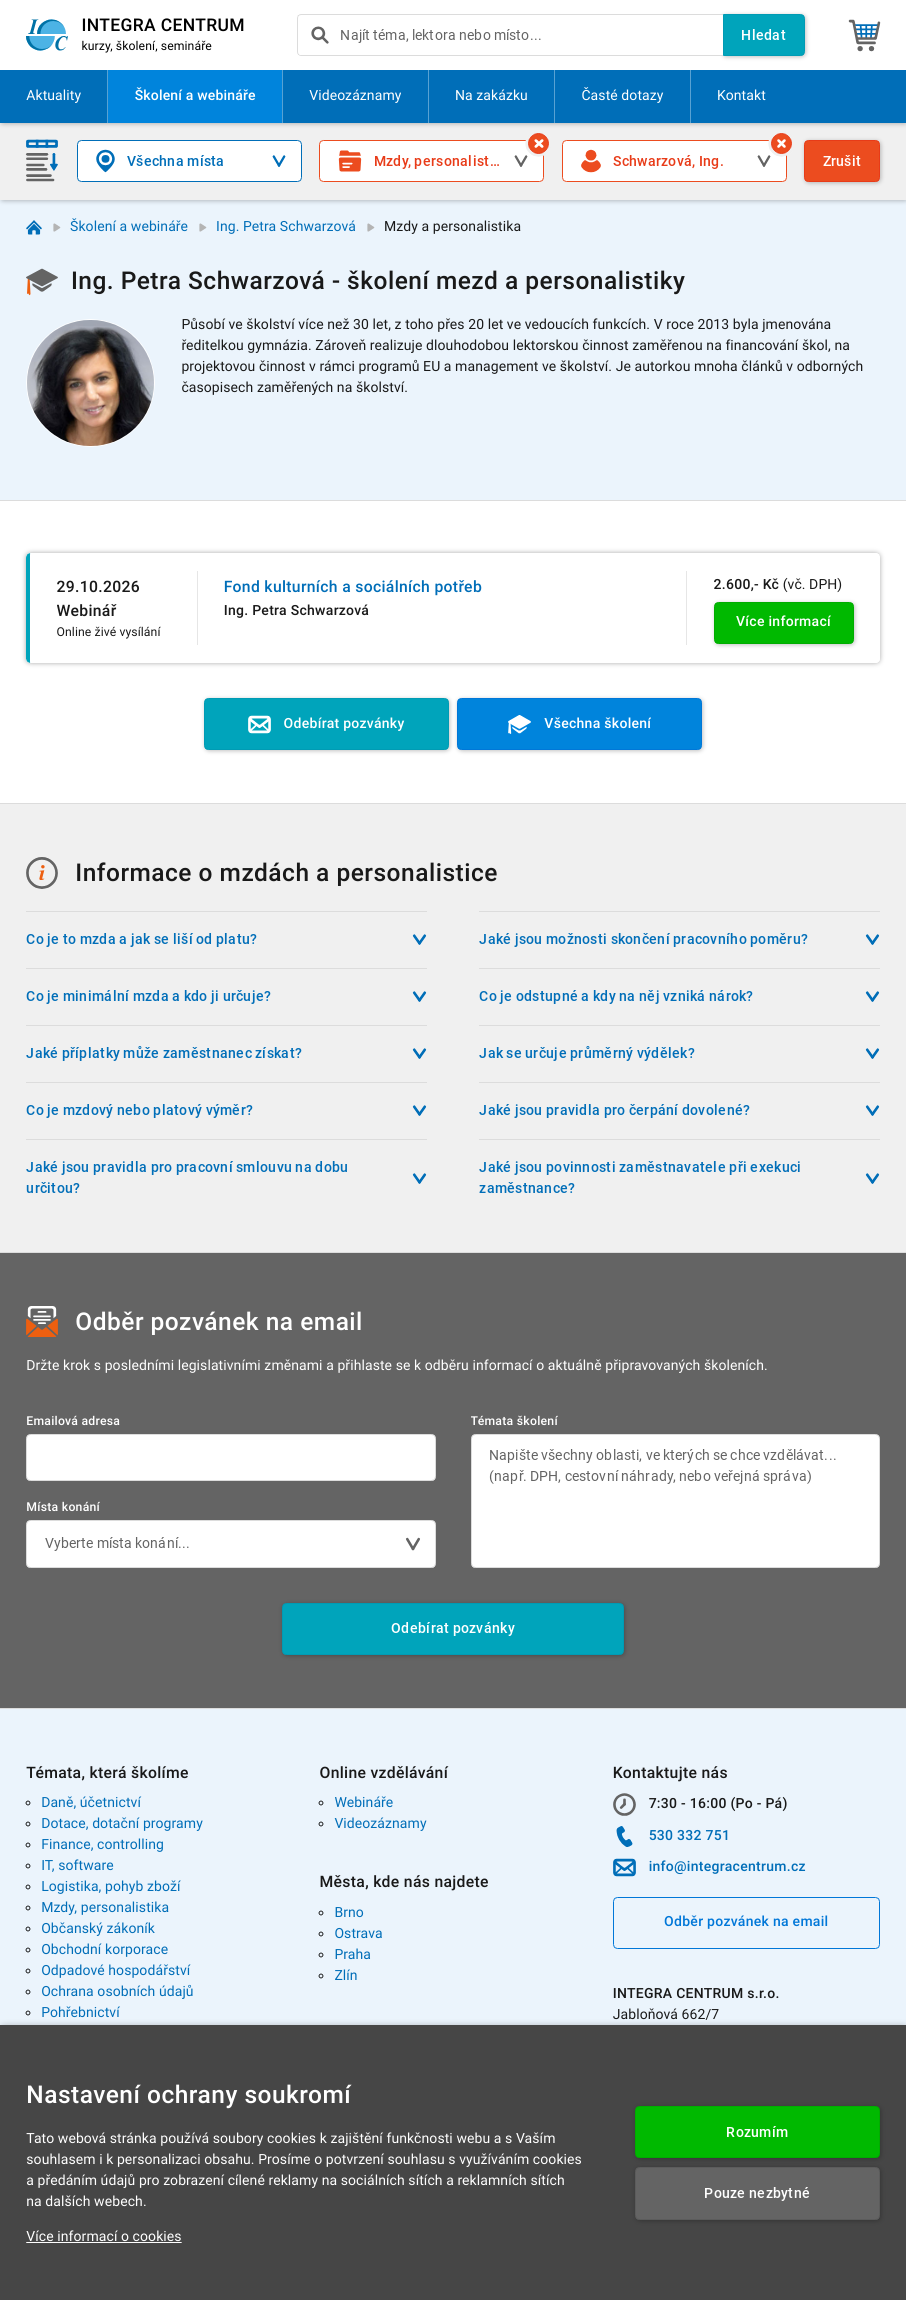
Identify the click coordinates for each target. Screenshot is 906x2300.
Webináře (363, 1803)
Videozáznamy (380, 1824)
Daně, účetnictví (91, 1803)
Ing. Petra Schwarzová (286, 227)
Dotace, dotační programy (122, 1824)
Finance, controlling (102, 1845)
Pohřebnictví (80, 2013)
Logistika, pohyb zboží (110, 1887)
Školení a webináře (129, 227)
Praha (352, 1955)
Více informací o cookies (103, 2237)
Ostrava (358, 1934)
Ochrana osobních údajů (117, 1992)
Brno (349, 1913)
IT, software (77, 1866)
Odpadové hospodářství (115, 1971)
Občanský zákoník (98, 1929)
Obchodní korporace (104, 1950)
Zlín (345, 1976)
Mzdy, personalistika (105, 1908)
